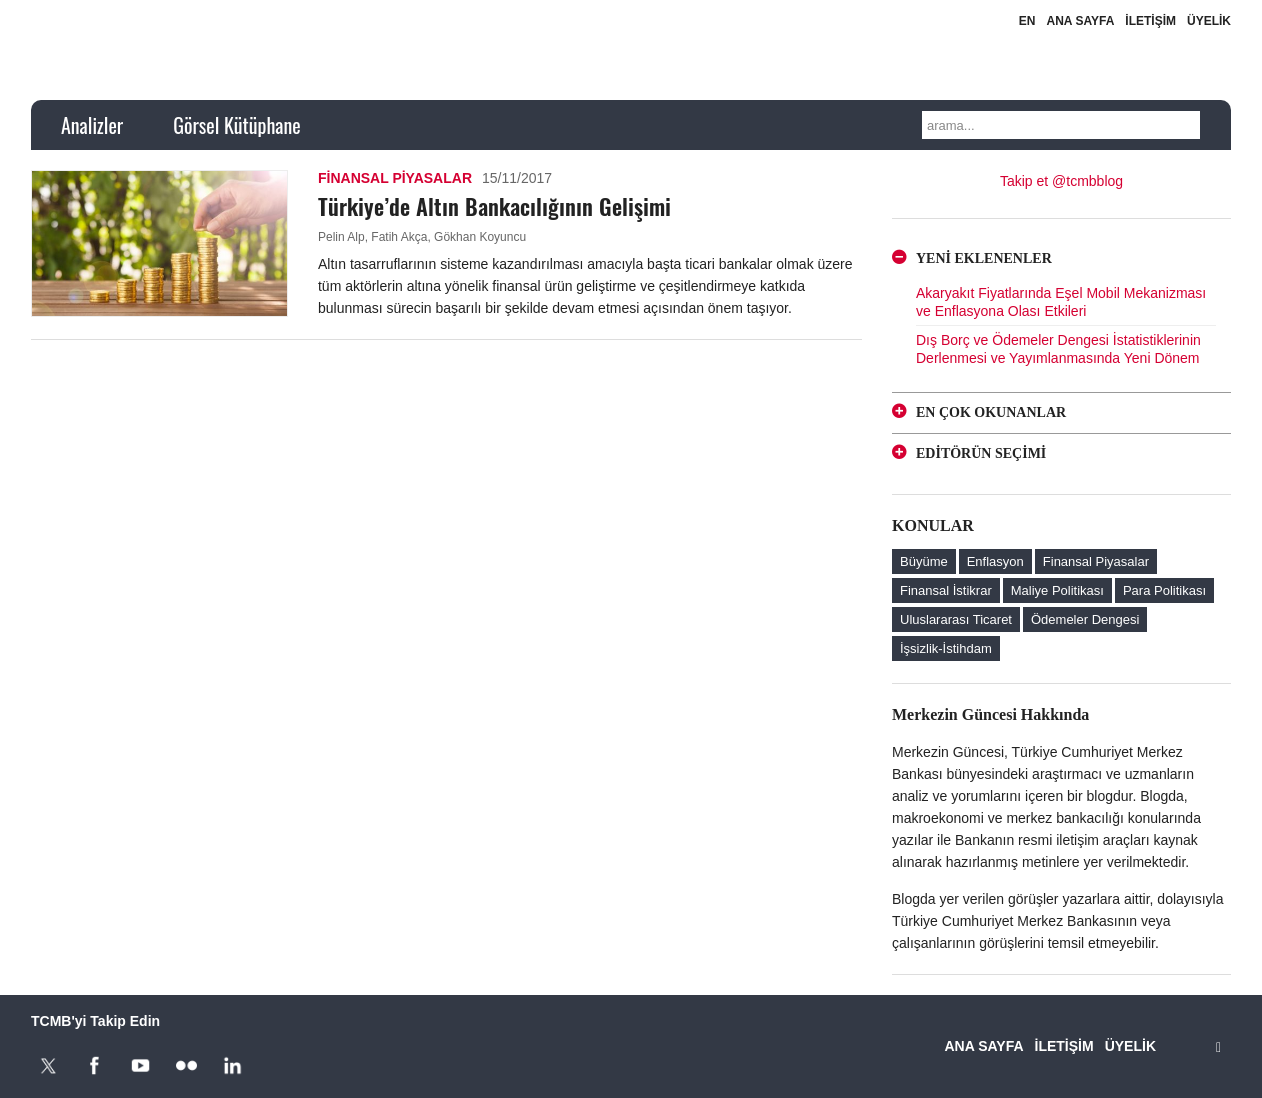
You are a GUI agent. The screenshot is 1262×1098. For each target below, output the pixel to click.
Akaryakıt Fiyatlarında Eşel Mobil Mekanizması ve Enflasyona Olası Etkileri (1061, 302)
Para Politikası (1164, 590)
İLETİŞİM (1150, 21)
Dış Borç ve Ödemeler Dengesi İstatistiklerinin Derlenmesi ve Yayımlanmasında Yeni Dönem (1058, 349)
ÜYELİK (1209, 21)
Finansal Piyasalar (395, 178)
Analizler (92, 125)
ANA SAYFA (1081, 21)
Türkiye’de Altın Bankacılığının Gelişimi (494, 206)
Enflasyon (995, 561)
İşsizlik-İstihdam (946, 648)
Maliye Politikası (1057, 590)
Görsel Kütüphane (237, 125)
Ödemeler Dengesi (1085, 619)
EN (1027, 21)
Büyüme (924, 561)
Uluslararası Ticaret (956, 619)
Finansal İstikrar (946, 590)
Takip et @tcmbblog (1061, 181)
